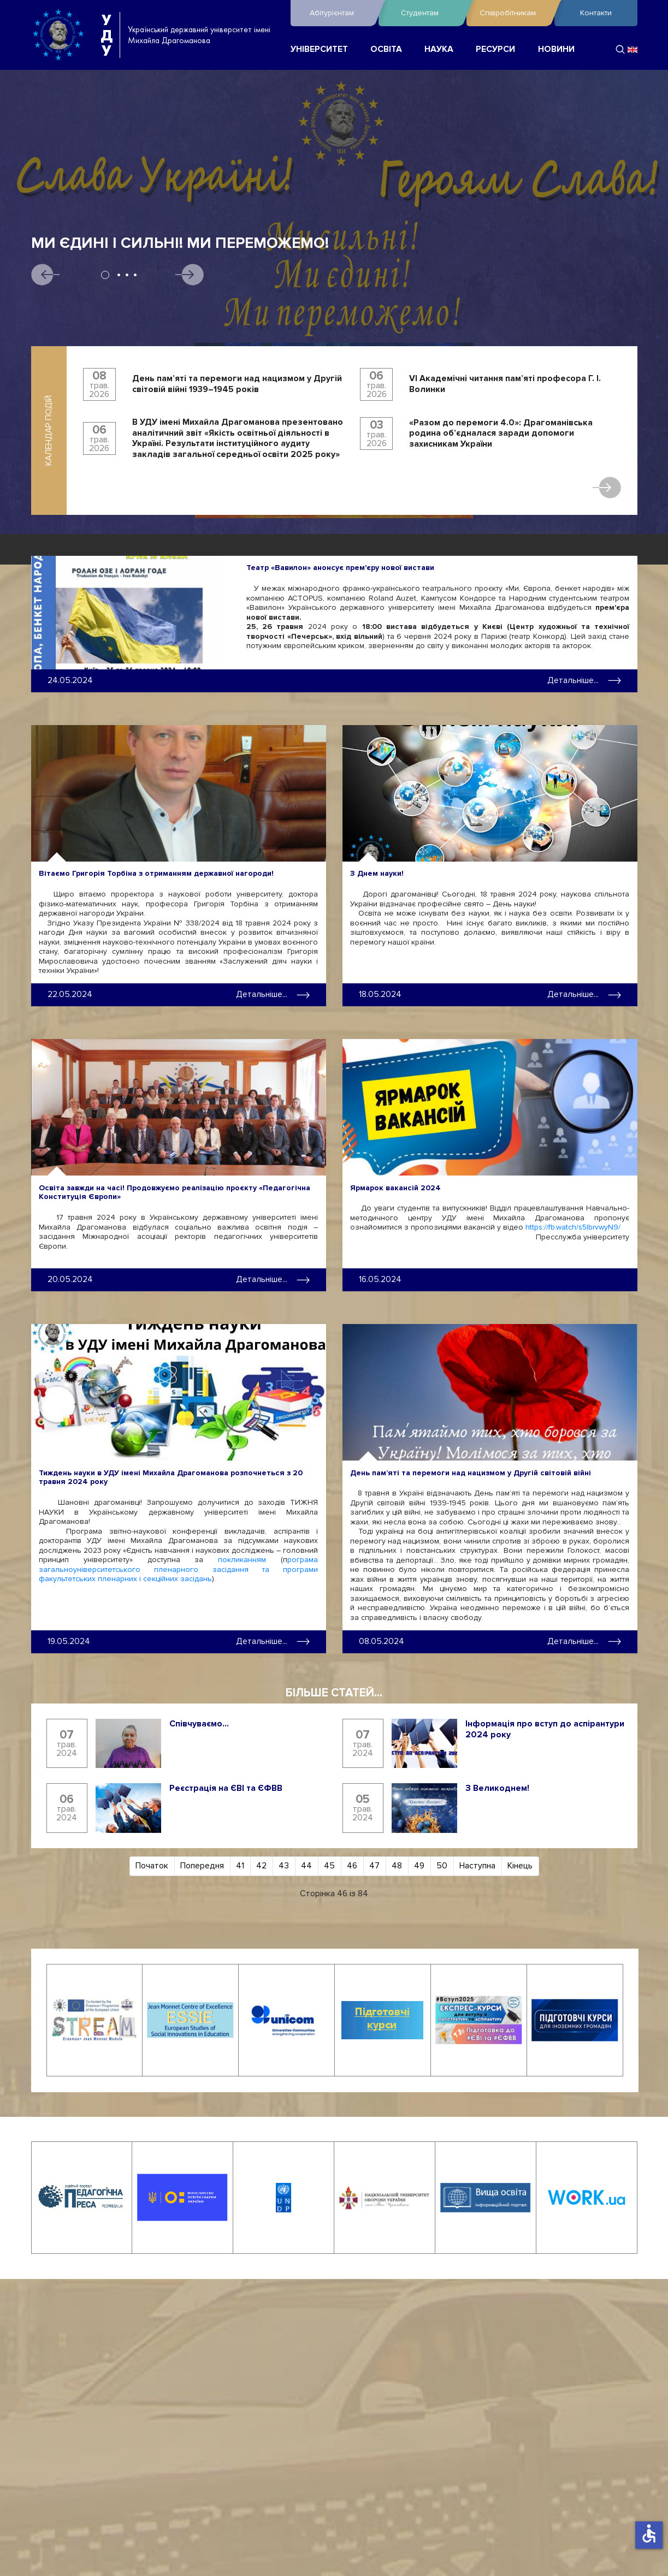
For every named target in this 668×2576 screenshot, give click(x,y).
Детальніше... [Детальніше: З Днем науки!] (584, 994)
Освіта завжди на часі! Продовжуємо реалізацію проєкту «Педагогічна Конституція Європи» (174, 1191)
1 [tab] (105, 275)
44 (306, 1864)
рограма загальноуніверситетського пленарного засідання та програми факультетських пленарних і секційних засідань (178, 1568)
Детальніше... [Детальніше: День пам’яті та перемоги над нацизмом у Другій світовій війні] (584, 1640)
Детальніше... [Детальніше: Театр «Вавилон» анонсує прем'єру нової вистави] (584, 680)
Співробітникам (514, 13)
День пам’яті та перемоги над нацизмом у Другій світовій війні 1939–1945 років (237, 384)
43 (284, 1864)
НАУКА (438, 49)
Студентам (431, 13)
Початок (151, 1864)
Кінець (520, 1864)
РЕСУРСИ (495, 49)
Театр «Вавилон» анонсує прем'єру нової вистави (340, 567)
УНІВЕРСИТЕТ (319, 49)
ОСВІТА (386, 49)
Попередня (202, 1864)
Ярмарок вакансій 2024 (395, 1186)
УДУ (107, 35)
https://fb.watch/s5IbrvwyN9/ (572, 1226)
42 (261, 1864)
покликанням (242, 1558)
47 (374, 1864)
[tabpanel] (334, 313)
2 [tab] (118, 275)
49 (419, 1864)
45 (329, 1864)
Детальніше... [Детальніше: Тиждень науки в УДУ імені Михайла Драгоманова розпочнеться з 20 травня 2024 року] (273, 1640)
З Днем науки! (377, 873)
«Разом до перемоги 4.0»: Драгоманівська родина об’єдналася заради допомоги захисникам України (501, 433)
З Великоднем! (497, 1787)
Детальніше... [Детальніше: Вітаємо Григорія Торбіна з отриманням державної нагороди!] (273, 994)
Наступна (477, 1864)
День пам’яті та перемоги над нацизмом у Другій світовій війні (470, 1471)
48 (397, 1864)
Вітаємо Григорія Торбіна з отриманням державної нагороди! (156, 873)
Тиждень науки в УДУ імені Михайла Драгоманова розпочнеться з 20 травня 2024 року (171, 1476)
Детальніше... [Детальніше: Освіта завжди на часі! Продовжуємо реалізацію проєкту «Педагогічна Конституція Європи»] (273, 1278)
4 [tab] (135, 275)
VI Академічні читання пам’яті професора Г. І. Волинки (505, 384)
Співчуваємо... (199, 1722)
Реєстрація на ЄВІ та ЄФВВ (225, 1787)
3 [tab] (127, 275)
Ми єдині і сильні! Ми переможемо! (180, 243)
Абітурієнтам (341, 13)
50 (441, 1864)
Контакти (596, 12)
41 (240, 1864)
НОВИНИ (556, 49)
